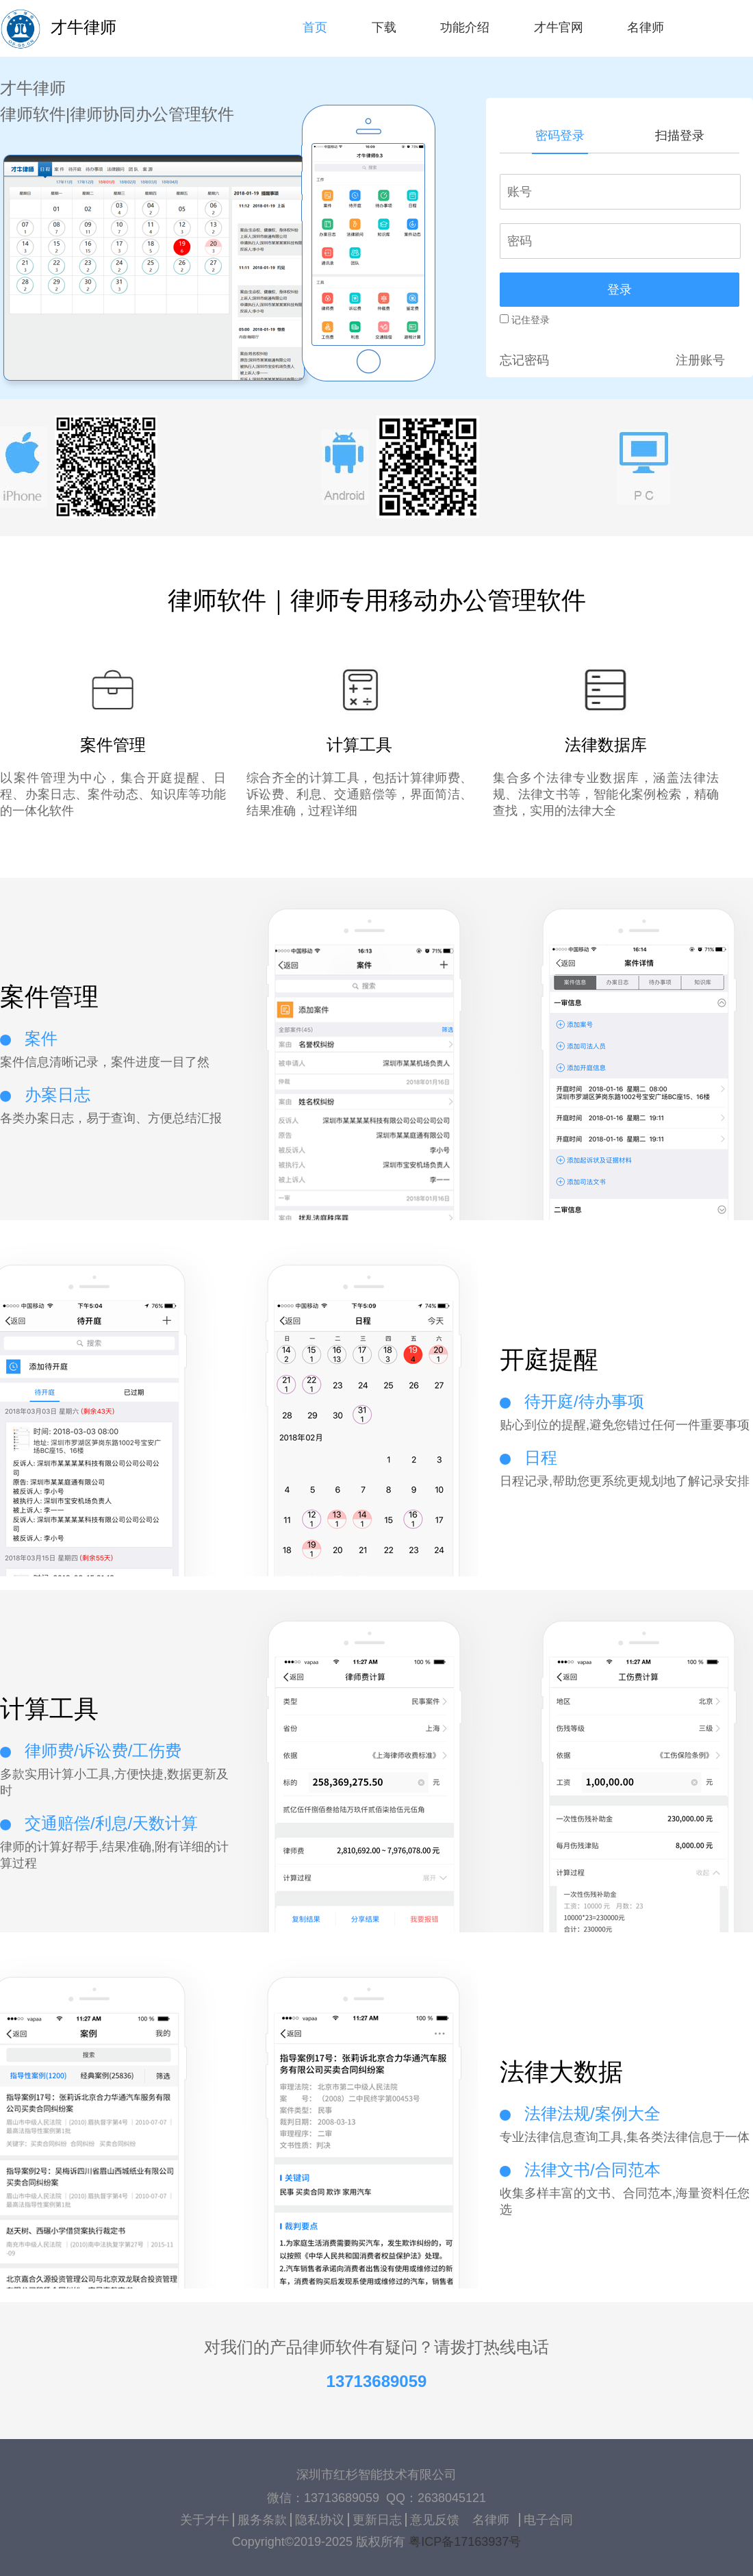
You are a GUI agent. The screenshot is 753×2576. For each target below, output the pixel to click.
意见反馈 (434, 2520)
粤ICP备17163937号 (465, 2542)
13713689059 (377, 2381)
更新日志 (377, 2520)
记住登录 (525, 319)
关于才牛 (204, 2520)
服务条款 (262, 2520)
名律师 (490, 2520)
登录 (619, 289)
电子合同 (548, 2520)
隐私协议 (319, 2520)
